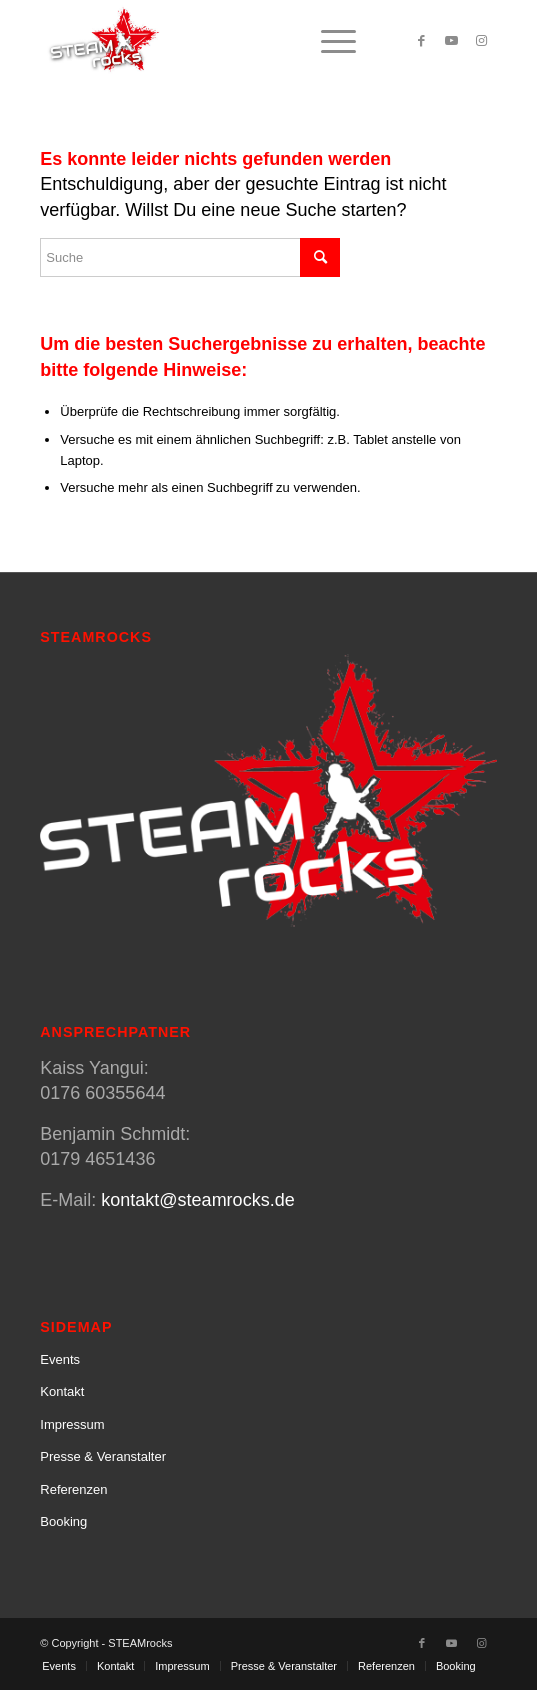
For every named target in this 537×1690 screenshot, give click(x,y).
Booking (63, 1521)
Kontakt (62, 1391)
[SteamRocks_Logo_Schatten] (222, 41)
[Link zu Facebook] (422, 41)
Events (60, 1359)
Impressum (72, 1424)
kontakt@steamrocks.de (197, 1200)
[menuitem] (328, 41)
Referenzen (73, 1489)
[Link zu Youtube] (452, 41)
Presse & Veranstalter (103, 1456)
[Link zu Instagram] (482, 41)
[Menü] (328, 41)
